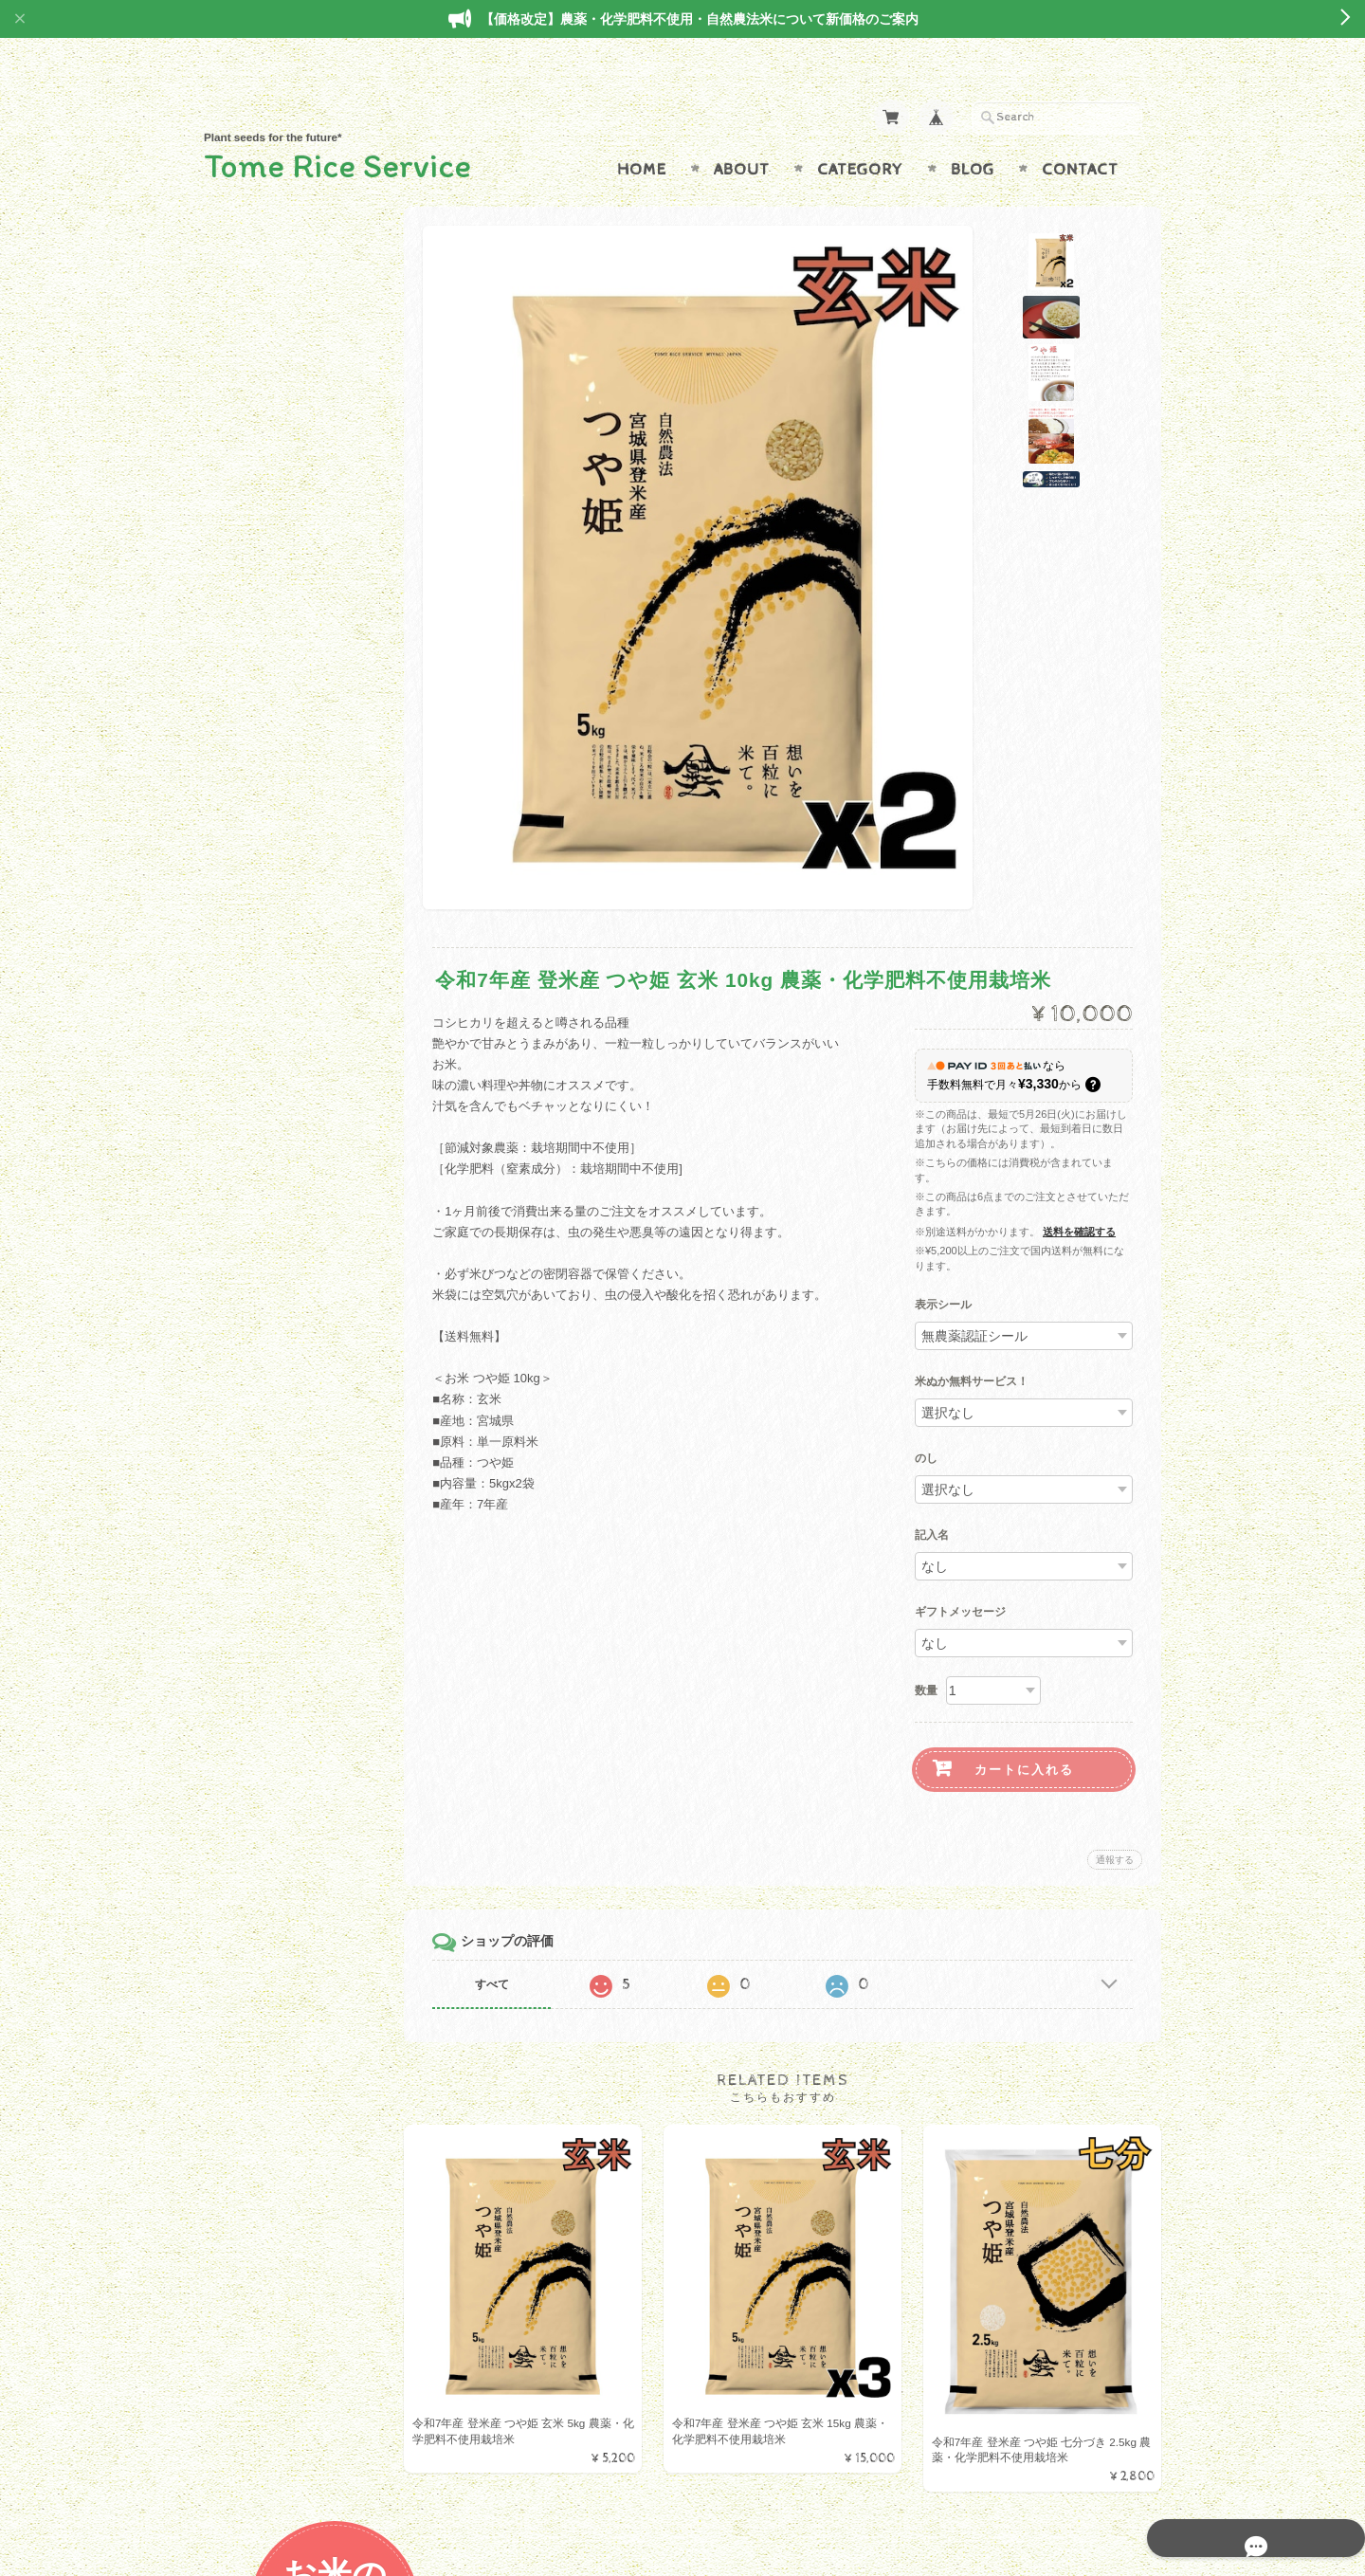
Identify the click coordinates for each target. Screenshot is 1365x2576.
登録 (303, 1444)
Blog (972, 132)
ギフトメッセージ (960, 1575)
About (742, 132)
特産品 (246, 710)
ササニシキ (258, 486)
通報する (1115, 1823)
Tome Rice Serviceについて (301, 1131)
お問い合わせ (266, 1168)
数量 (926, 1653)
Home (641, 132)
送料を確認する (1079, 1194)
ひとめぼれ (258, 411)
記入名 (932, 1499)
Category (860, 132)
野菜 (240, 748)
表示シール (943, 1268)
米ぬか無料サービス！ (971, 1345)
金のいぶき (258, 598)
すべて (510, 1947)
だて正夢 (252, 561)
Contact (1080, 132)
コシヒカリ (258, 523)
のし (926, 1422)
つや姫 (246, 448)
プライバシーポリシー (289, 1206)
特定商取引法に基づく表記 (300, 1243)
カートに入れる (1024, 1733)
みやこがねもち (271, 636)
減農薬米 (252, 673)
